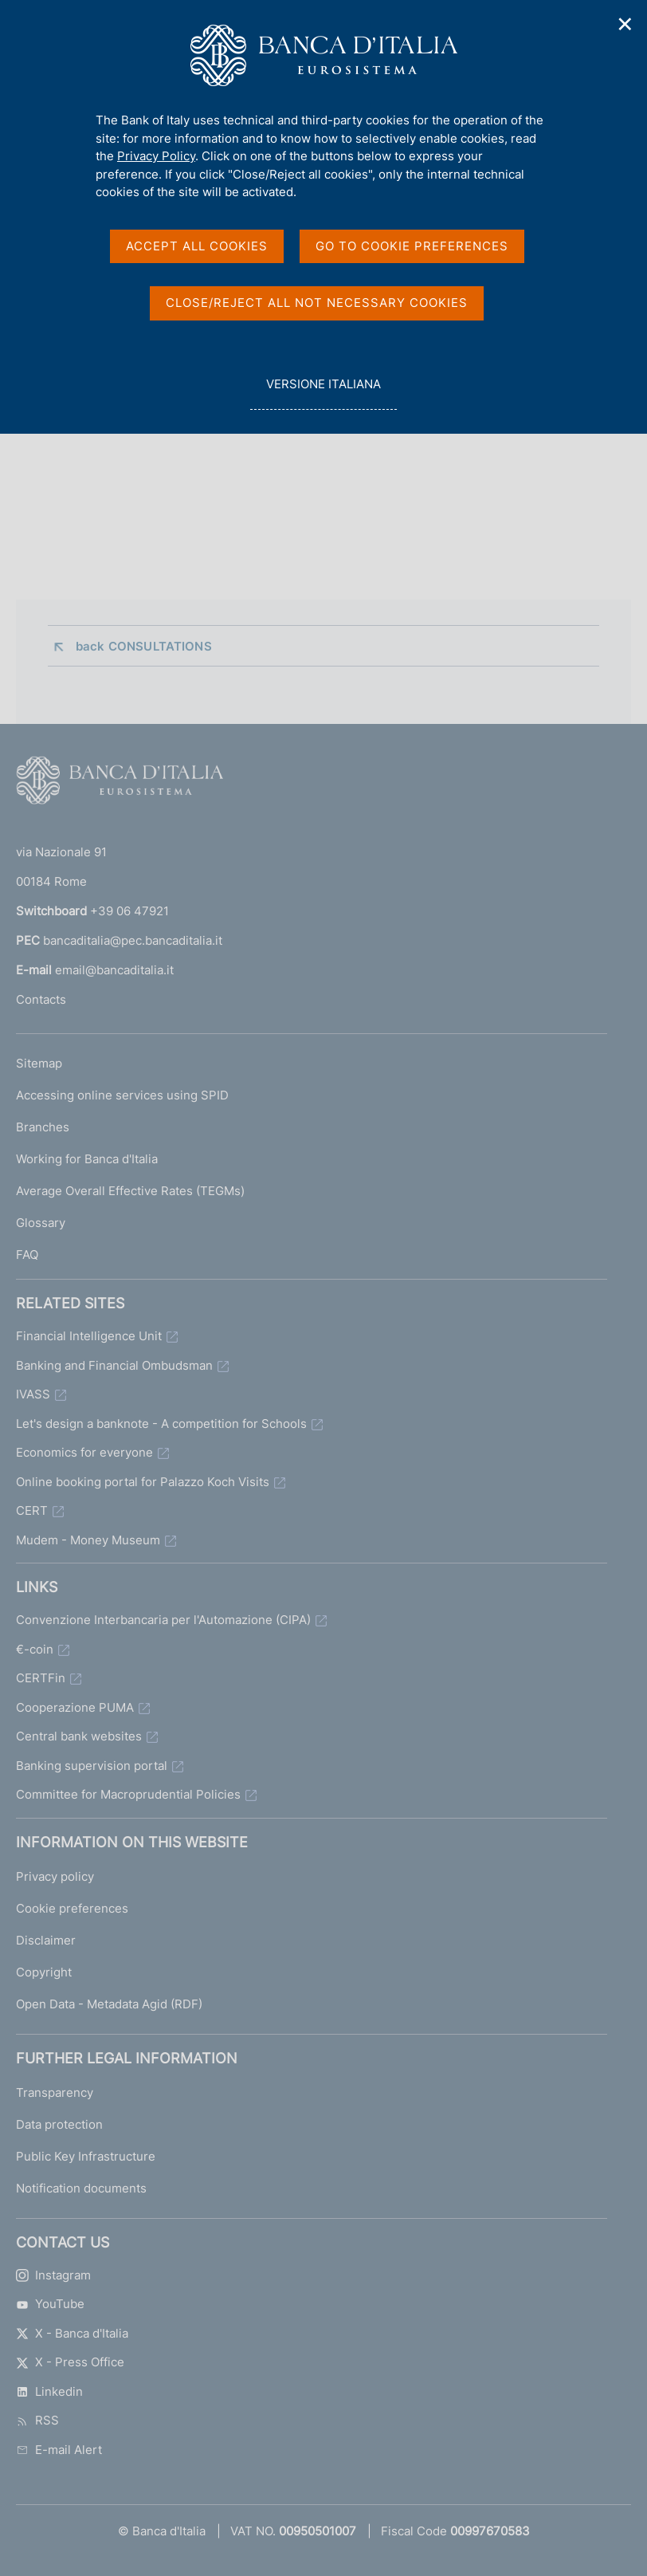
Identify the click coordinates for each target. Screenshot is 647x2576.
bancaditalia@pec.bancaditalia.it (132, 940)
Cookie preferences (72, 1908)
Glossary (40, 1222)
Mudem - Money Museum (88, 1540)
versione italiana (323, 393)
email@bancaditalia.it (114, 969)
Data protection (59, 2124)
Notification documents (81, 2188)
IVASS (33, 1394)
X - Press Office (70, 2362)
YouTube (50, 2303)
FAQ (27, 1254)
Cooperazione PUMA (75, 1707)
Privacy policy (55, 1876)
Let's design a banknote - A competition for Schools (161, 1423)
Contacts (41, 999)
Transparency (54, 2092)
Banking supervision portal (91, 1765)
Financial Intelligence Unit (89, 1335)
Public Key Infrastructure (85, 2156)
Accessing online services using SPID (122, 1095)
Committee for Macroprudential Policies (128, 1794)
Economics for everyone (84, 1452)
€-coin (34, 1649)
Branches (42, 1127)
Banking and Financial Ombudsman (114, 1365)
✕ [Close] (625, 24)
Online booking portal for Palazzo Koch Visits (142, 1481)
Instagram (53, 2275)
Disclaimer (46, 1940)
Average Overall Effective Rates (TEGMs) (130, 1190)
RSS (37, 2420)
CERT (32, 1510)
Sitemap (39, 1063)
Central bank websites (79, 1736)
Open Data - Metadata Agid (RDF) (109, 2004)
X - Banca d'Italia (72, 2333)
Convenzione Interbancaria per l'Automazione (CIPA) (163, 1619)
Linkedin (49, 2391)
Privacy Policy (156, 155)
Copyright (44, 1972)
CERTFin (40, 1677)
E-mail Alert (59, 2449)
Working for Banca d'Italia (87, 1158)
